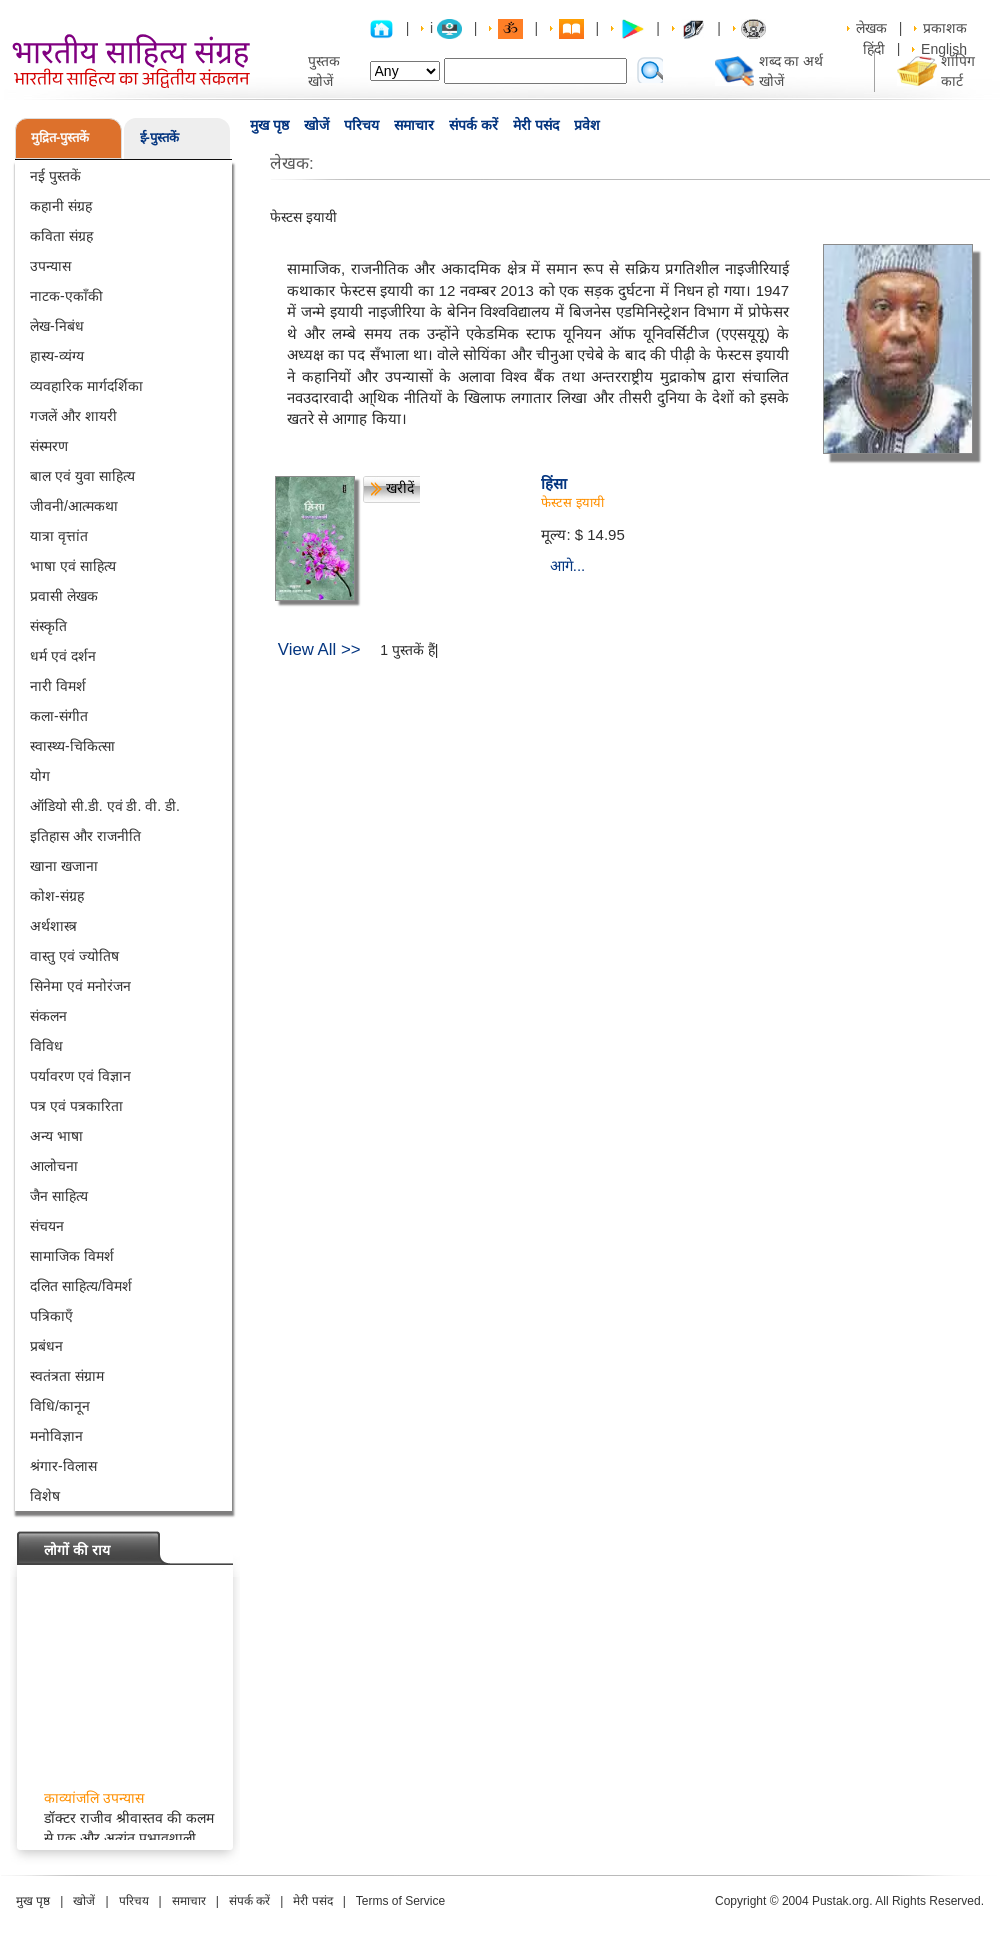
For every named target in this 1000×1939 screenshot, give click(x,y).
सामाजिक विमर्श (72, 1256)
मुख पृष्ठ (269, 125)
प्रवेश (587, 125)
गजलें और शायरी (73, 416)
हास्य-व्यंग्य (57, 356)
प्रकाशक (945, 28)
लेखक (871, 28)
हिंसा (554, 483)
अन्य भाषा (56, 1136)
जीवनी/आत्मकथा (74, 506)
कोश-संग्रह (57, 896)
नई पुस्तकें (55, 176)
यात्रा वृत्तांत (59, 536)
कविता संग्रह (61, 236)
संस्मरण (49, 446)
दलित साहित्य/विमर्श (81, 1286)
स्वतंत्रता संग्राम (67, 1376)
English (944, 49)
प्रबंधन (46, 1346)
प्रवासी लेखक (64, 596)
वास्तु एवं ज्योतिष (74, 956)
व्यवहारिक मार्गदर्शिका (86, 386)
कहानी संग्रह (61, 206)
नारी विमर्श (58, 686)
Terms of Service (400, 1901)
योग (40, 776)
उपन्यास (50, 266)
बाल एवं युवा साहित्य (82, 476)
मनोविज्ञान (56, 1436)
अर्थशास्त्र (53, 926)
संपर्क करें (473, 125)
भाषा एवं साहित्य (73, 566)
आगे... (568, 565)
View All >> (319, 649)
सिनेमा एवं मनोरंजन (80, 986)
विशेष (45, 1496)
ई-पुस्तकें (159, 137)
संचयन (47, 1226)
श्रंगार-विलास (63, 1466)
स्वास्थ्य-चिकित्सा (72, 746)
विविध (46, 1046)
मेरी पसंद (536, 125)
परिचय (361, 125)
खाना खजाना (64, 866)
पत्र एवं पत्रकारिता (76, 1106)
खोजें (316, 125)
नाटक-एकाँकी (66, 296)
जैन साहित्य (59, 1196)
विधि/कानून (60, 1406)
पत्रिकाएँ (51, 1316)
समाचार (414, 125)
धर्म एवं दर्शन (63, 656)
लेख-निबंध (57, 326)
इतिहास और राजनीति (85, 836)
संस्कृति (48, 626)
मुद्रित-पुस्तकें (60, 137)
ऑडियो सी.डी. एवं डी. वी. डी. (105, 806)
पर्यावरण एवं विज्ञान (80, 1076)
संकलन (48, 1016)
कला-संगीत (59, 716)
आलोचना (54, 1166)
